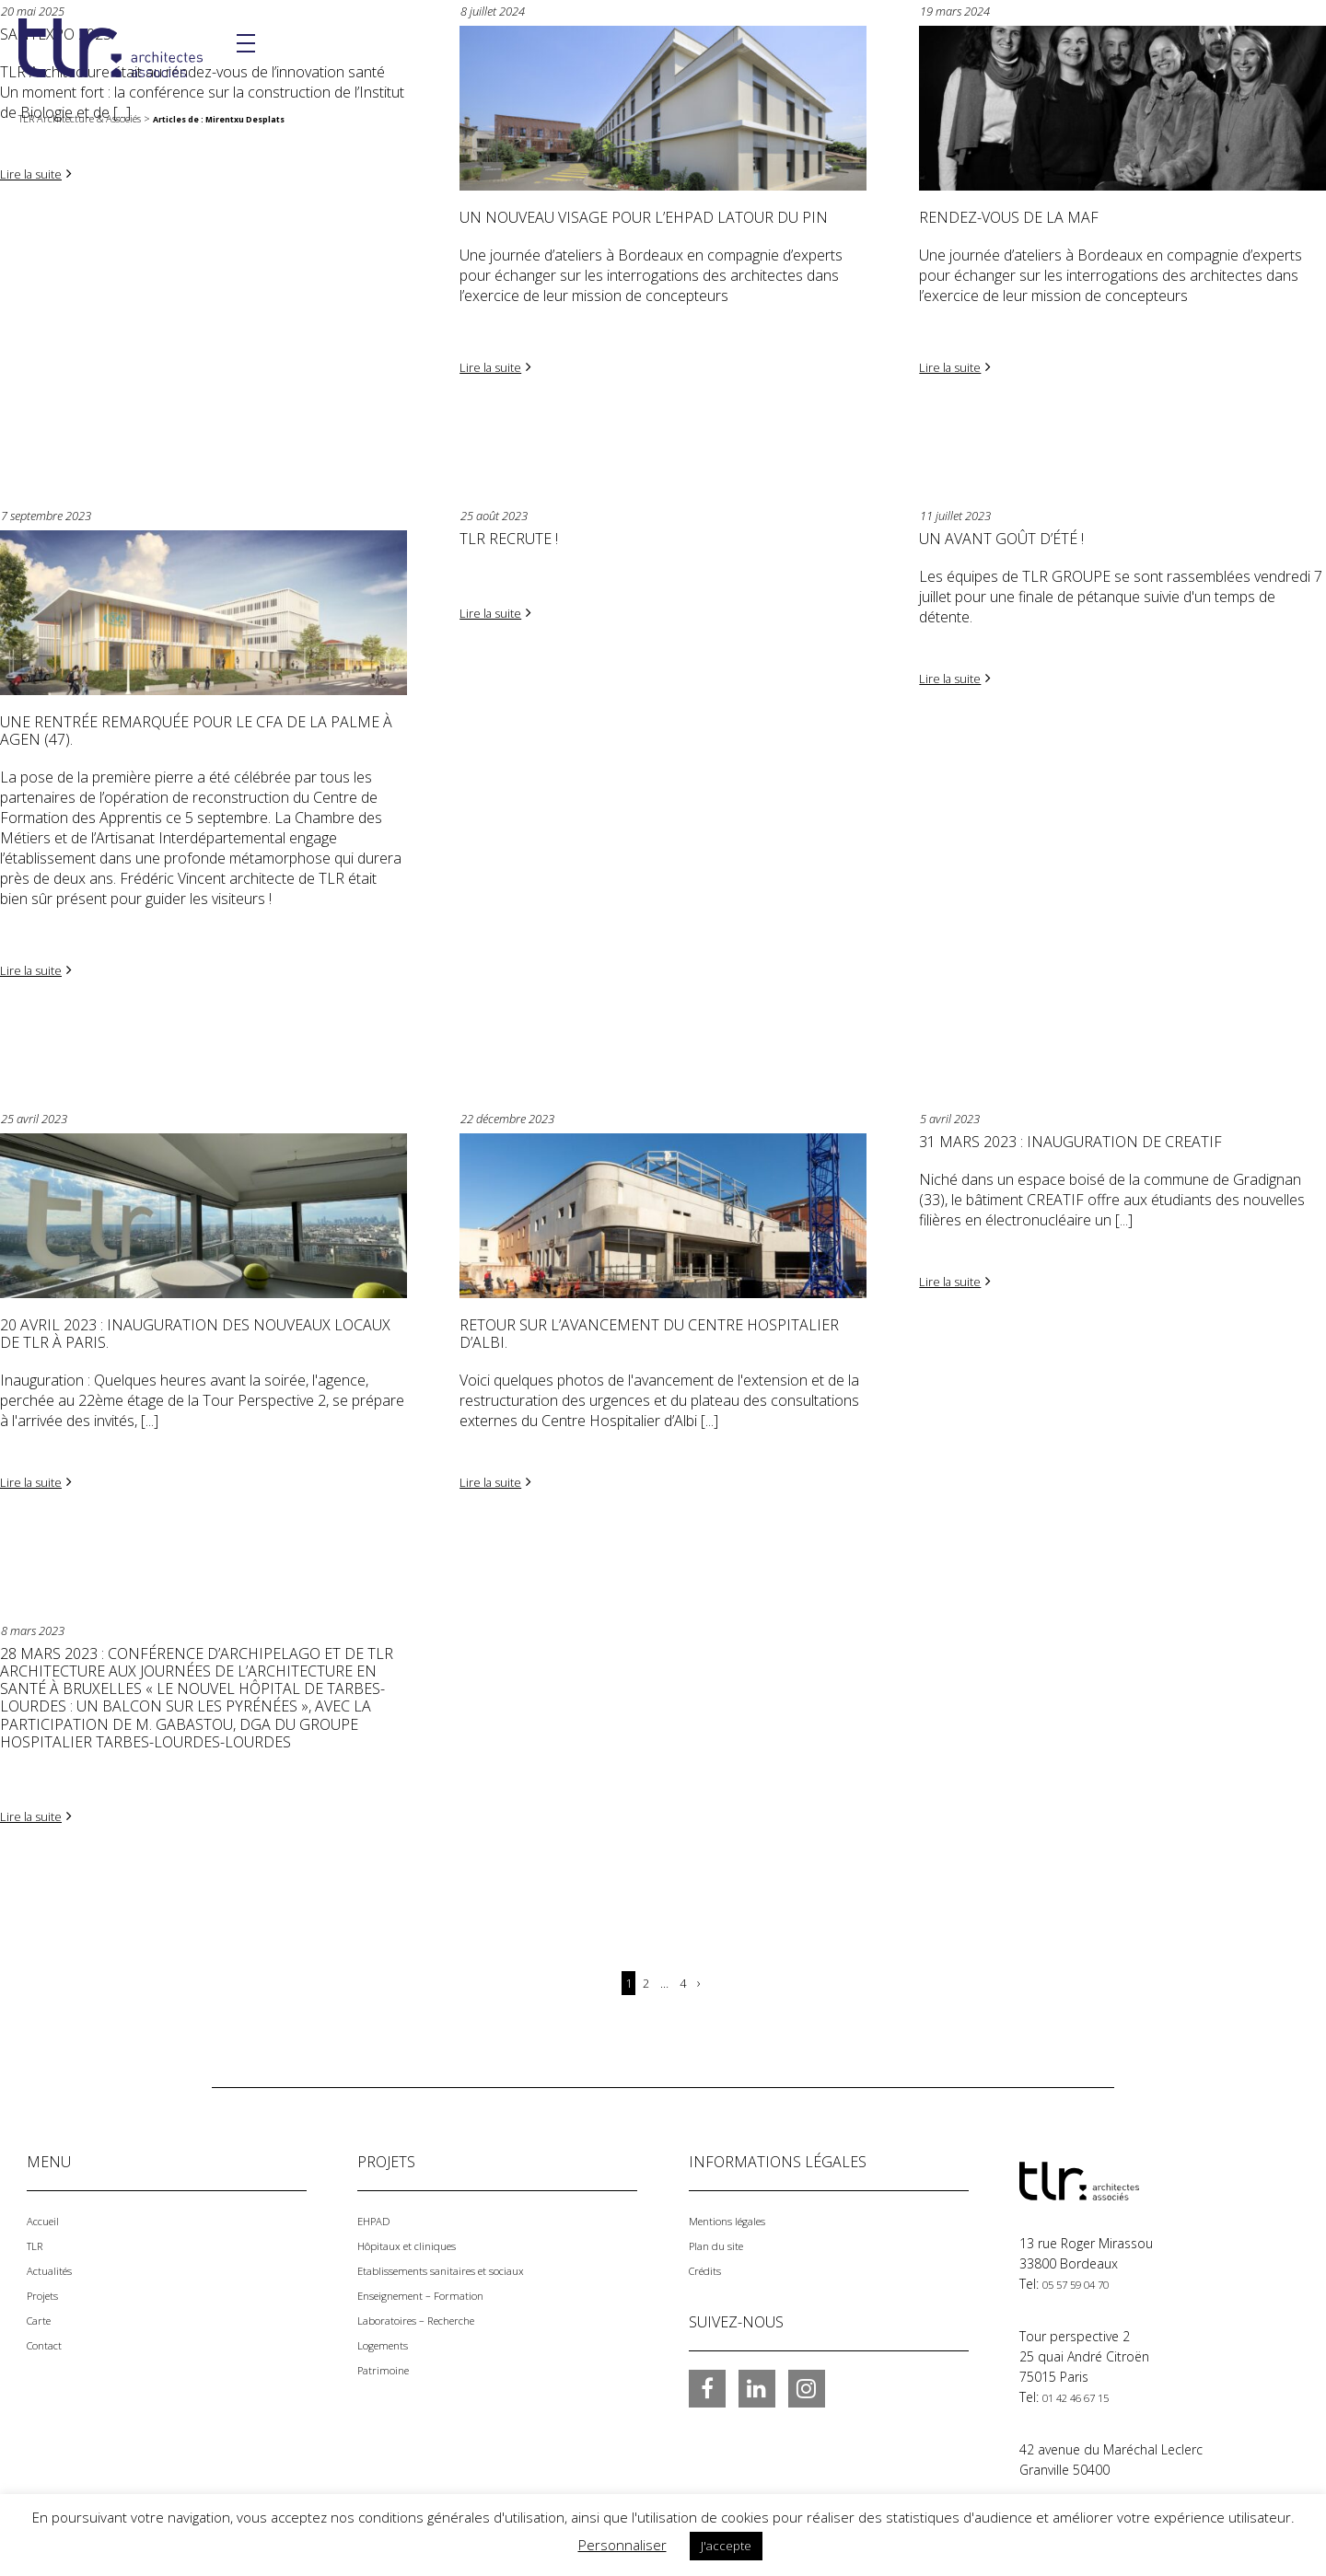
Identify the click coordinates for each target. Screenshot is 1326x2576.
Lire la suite (37, 173)
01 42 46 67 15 (1086, 2392)
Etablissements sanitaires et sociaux (465, 2264)
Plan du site (723, 2240)
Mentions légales (738, 2216)
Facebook (707, 2381)
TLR (37, 2240)
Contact (50, 2336)
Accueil (47, 2216)
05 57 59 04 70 (1086, 2280)
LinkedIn (757, 2381)
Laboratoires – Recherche (433, 2312)
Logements (390, 2336)
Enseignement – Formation (437, 2288)
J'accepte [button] (726, 2545)
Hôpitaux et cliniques (420, 2240)
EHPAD (377, 2216)
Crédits (710, 2264)
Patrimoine (389, 2360)
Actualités (55, 2264)
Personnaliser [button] (622, 2544)
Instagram (806, 2381)
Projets (47, 2288)
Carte (43, 2312)
